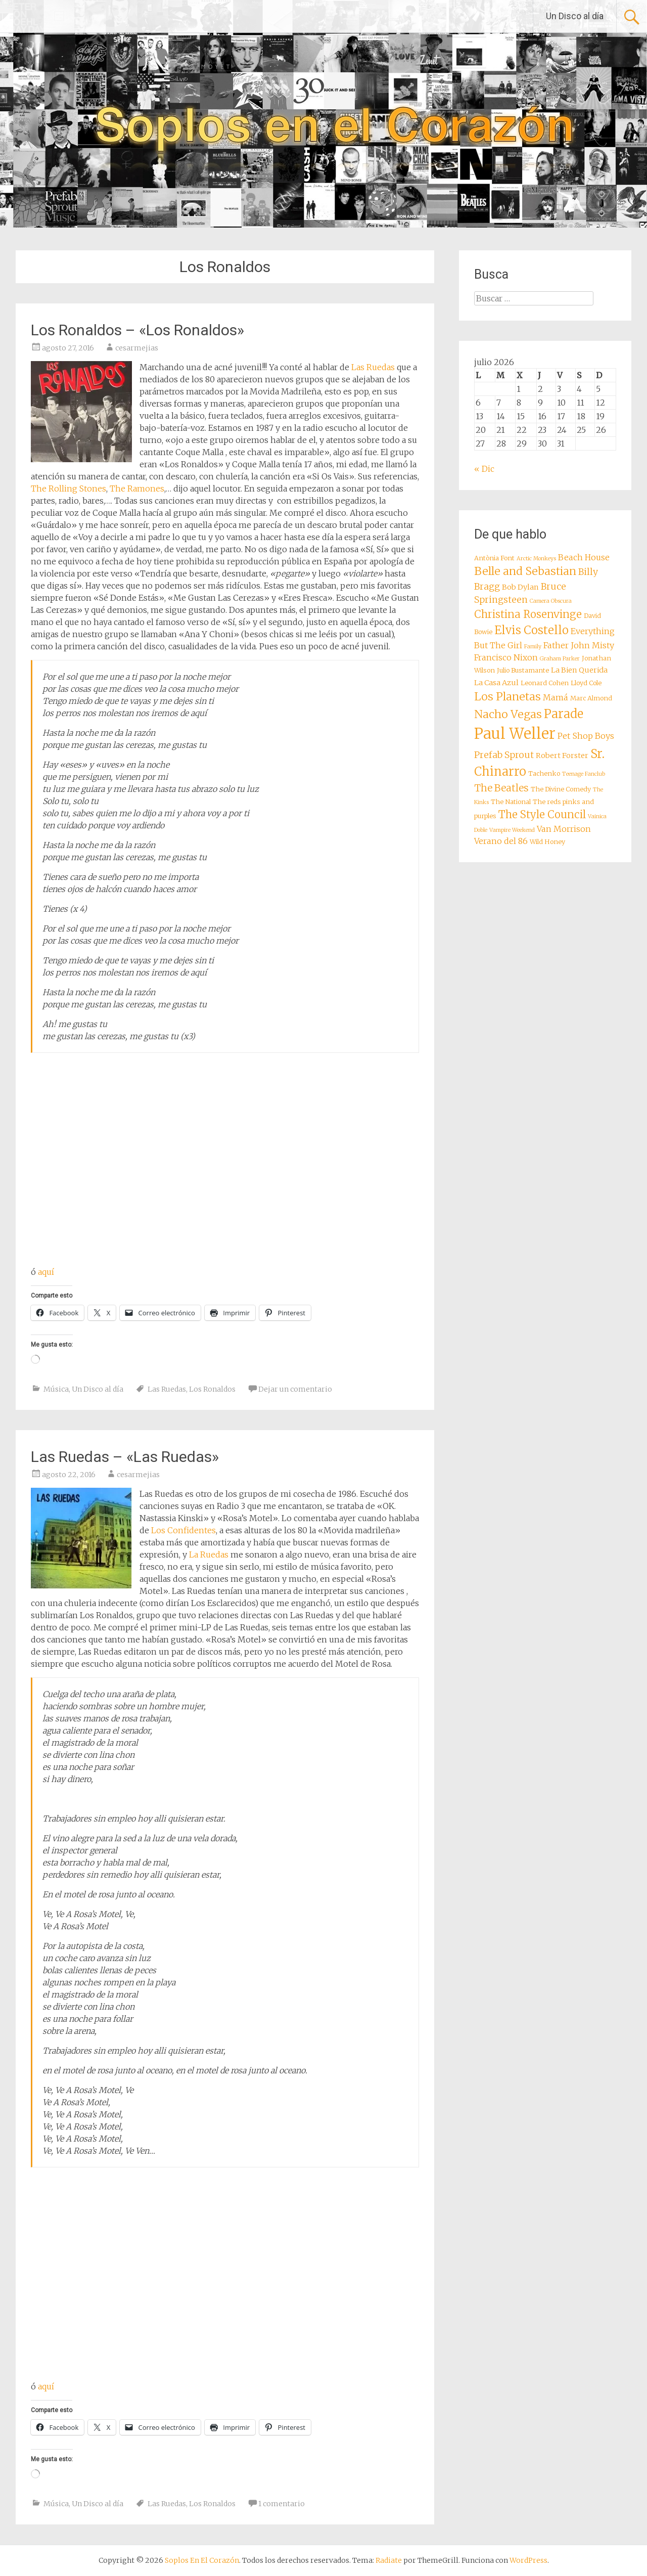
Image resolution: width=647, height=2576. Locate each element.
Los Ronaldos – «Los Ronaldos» (137, 330)
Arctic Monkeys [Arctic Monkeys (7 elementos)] (536, 558)
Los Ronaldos (212, 1389)
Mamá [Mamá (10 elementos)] (555, 697)
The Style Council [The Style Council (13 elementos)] (542, 814)
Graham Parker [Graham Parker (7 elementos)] (560, 658)
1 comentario (281, 2503)
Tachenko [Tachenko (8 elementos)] (544, 773)
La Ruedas (208, 1554)
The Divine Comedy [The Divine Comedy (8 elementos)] (561, 789)
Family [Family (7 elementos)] (532, 646)
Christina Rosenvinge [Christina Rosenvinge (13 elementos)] (528, 614)
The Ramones (137, 488)
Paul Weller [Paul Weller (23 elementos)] (515, 733)
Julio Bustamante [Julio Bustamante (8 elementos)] (523, 670)
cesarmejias (136, 347)
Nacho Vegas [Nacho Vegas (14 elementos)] (508, 714)
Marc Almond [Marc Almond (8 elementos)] (591, 698)
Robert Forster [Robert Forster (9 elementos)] (562, 755)
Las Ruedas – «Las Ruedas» (125, 1456)
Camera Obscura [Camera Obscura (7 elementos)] (551, 601)
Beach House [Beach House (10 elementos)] (584, 557)
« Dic (484, 469)
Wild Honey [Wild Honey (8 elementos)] (547, 842)
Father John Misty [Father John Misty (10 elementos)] (578, 645)
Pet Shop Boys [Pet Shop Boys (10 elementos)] (586, 736)
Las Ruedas (373, 367)
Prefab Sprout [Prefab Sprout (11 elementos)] (504, 755)
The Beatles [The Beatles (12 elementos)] (501, 788)
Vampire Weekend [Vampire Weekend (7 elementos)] (512, 830)
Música (56, 1389)
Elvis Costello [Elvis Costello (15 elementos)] (531, 630)
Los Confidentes (183, 1530)
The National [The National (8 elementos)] (511, 802)
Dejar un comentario (295, 1389)
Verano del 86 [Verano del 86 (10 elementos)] (501, 841)
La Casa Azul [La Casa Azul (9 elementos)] (496, 682)
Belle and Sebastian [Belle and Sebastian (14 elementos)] (525, 571)
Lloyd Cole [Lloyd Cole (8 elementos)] (586, 683)
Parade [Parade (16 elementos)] (563, 713)
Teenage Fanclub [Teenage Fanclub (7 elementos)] (583, 774)
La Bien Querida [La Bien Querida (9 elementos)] (579, 670)
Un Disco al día (575, 16)
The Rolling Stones (68, 488)
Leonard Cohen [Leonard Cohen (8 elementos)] (545, 683)
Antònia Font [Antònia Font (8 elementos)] (494, 558)
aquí (46, 1272)
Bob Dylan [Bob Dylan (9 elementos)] (520, 587)
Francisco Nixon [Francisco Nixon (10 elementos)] (506, 657)
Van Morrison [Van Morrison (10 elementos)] (564, 829)
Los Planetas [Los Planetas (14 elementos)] (507, 696)
